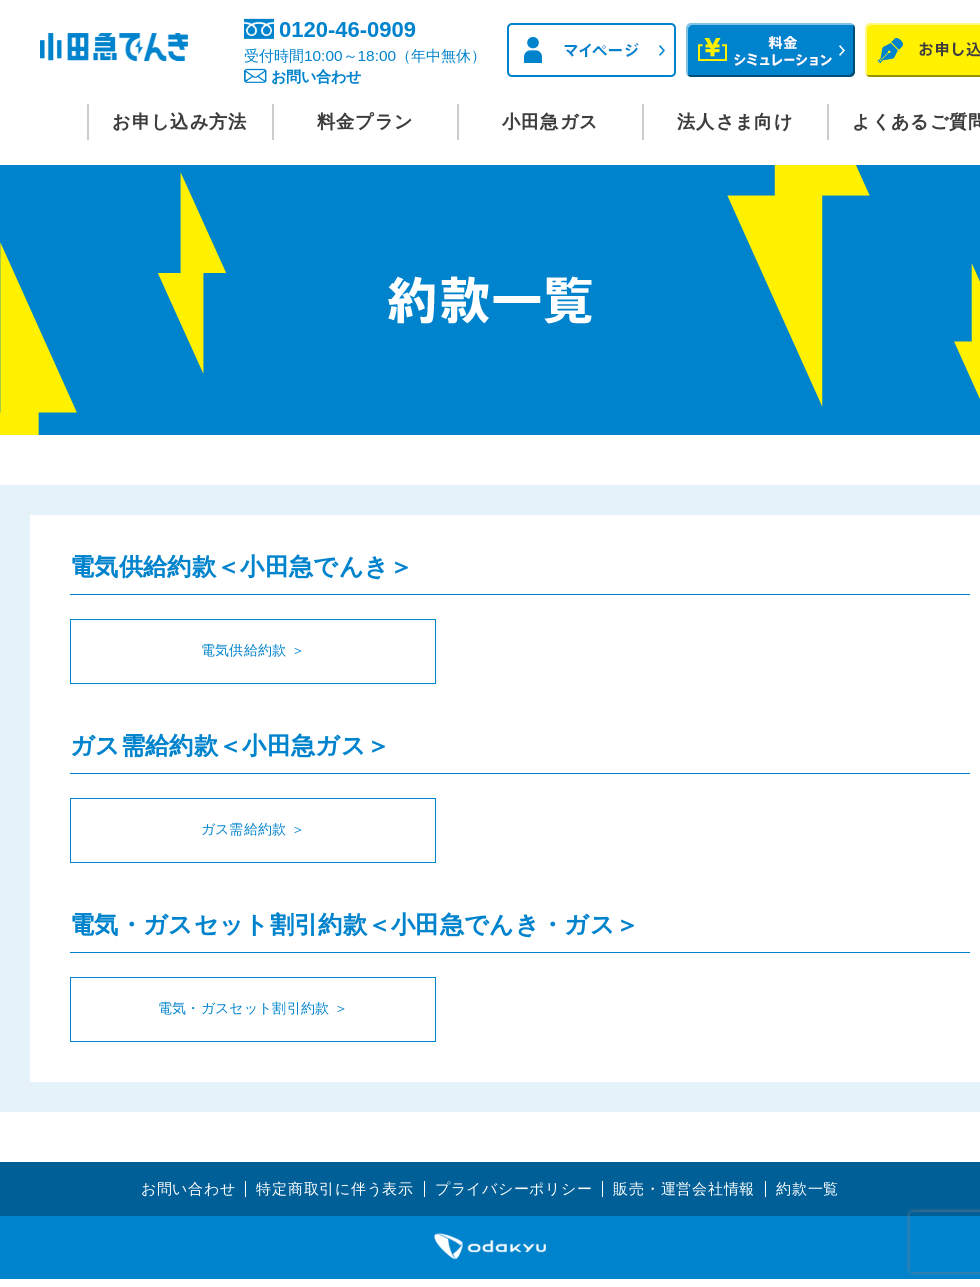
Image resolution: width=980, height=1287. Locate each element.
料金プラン (365, 122)
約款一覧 (825, 1185)
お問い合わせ (347, 78)
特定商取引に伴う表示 (326, 1185)
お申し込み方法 (179, 122)
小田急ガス (550, 122)
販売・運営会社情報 (695, 1185)
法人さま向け (735, 122)
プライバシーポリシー (515, 1185)
